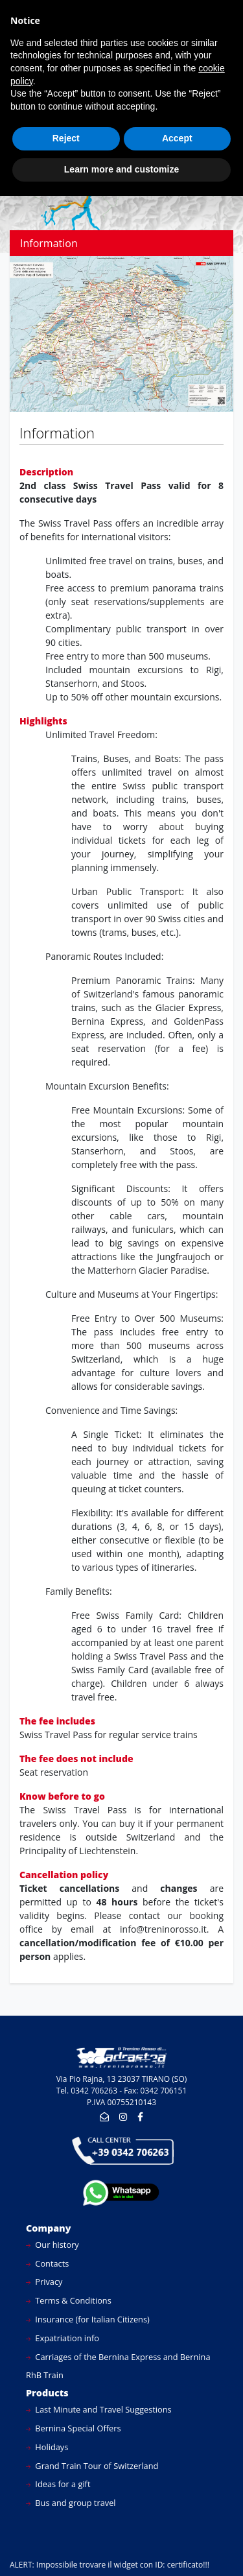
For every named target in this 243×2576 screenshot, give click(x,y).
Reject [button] (66, 138)
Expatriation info (62, 2338)
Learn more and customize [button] (121, 169)
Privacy (44, 2281)
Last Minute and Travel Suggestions (99, 2409)
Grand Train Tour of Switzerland (92, 2466)
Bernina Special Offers (73, 2428)
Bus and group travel (71, 2503)
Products (47, 2393)
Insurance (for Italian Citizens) (88, 2319)
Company (48, 2228)
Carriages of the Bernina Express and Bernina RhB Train (118, 2366)
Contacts (47, 2263)
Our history (52, 2244)
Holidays (47, 2447)
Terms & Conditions (68, 2300)
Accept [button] (177, 138)
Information (49, 243)
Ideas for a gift (58, 2484)
